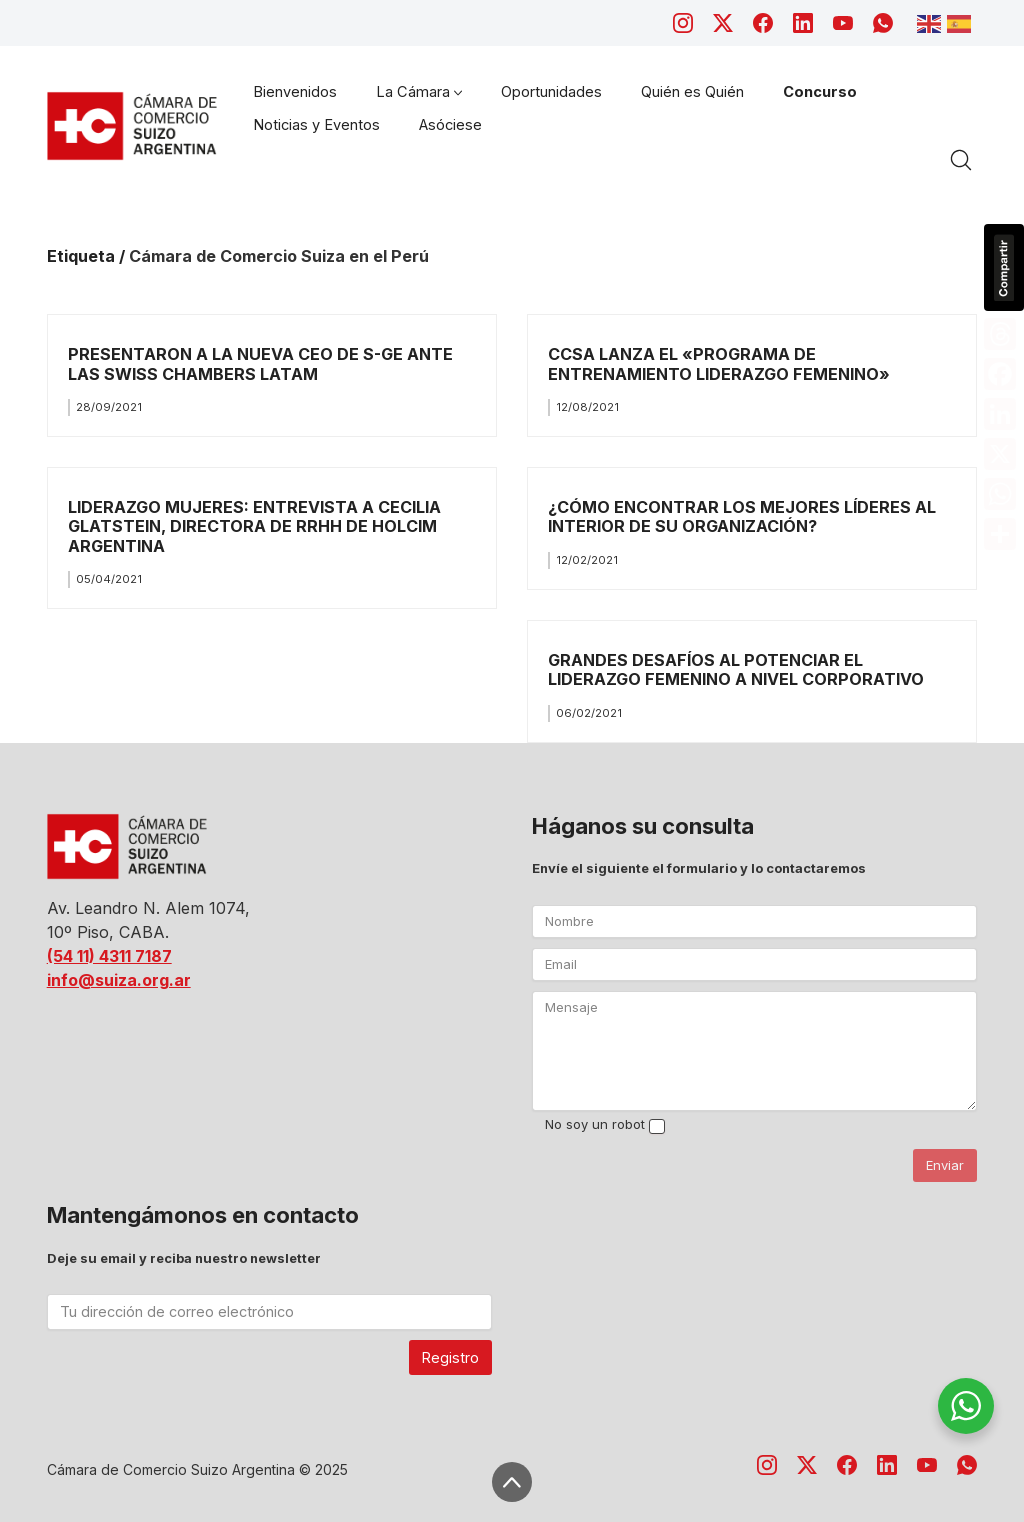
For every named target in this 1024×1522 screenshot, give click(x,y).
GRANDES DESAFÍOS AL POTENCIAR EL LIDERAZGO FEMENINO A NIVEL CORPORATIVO (736, 669)
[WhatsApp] (883, 23)
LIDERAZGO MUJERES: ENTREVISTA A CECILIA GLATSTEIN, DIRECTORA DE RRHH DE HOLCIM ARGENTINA (254, 526)
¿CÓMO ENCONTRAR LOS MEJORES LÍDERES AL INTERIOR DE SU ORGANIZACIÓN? (742, 516)
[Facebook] (763, 23)
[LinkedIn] (803, 23)
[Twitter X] (723, 23)
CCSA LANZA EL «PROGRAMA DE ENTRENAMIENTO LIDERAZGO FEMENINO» (719, 363)
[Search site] (961, 160)
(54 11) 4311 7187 (109, 956)
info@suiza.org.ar (119, 980)
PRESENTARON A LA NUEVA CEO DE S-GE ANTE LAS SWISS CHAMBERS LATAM (260, 363)
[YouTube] (843, 23)
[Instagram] (683, 23)
